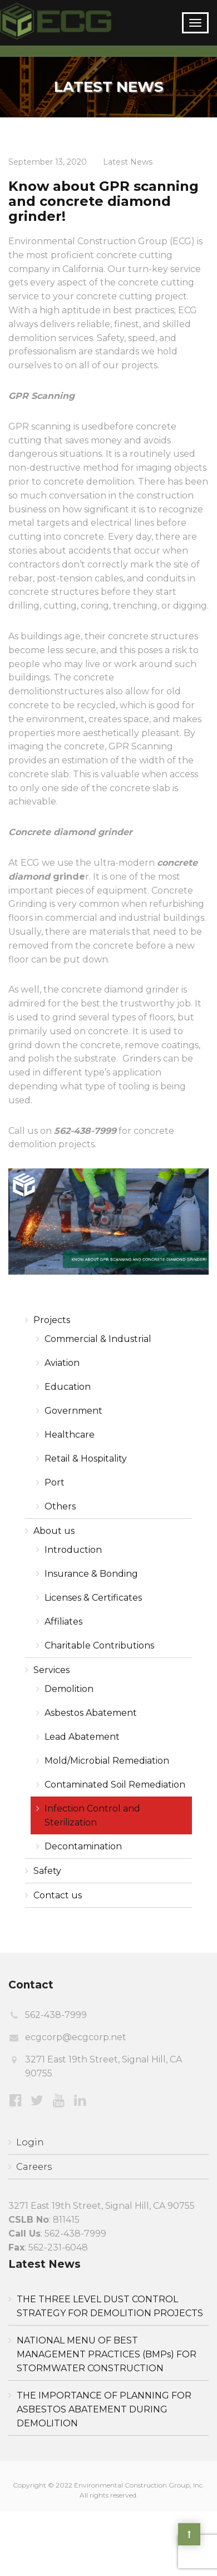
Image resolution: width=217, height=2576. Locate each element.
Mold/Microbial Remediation (107, 1760)
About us (54, 1531)
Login (30, 2142)
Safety (47, 1871)
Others (60, 1506)
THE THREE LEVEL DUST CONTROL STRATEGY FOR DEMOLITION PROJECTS (110, 2306)
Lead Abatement (82, 1736)
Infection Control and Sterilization (92, 1815)
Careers (34, 2167)
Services (51, 1670)
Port (55, 1482)
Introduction (73, 1549)
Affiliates (63, 1621)
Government (73, 1410)
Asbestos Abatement (91, 1713)
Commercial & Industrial (98, 1339)
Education (68, 1386)
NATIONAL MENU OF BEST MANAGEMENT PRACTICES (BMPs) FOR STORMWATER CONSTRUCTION (106, 2354)
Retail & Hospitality (86, 1458)
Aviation (62, 1363)
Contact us (57, 1895)
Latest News (127, 162)
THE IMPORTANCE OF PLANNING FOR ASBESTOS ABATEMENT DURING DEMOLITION (104, 2409)
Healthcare (70, 1434)
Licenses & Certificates (93, 1597)
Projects (51, 1320)
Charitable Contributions (99, 1645)
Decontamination (83, 1846)
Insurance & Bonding (91, 1573)
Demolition (69, 1689)
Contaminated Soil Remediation (115, 1784)
